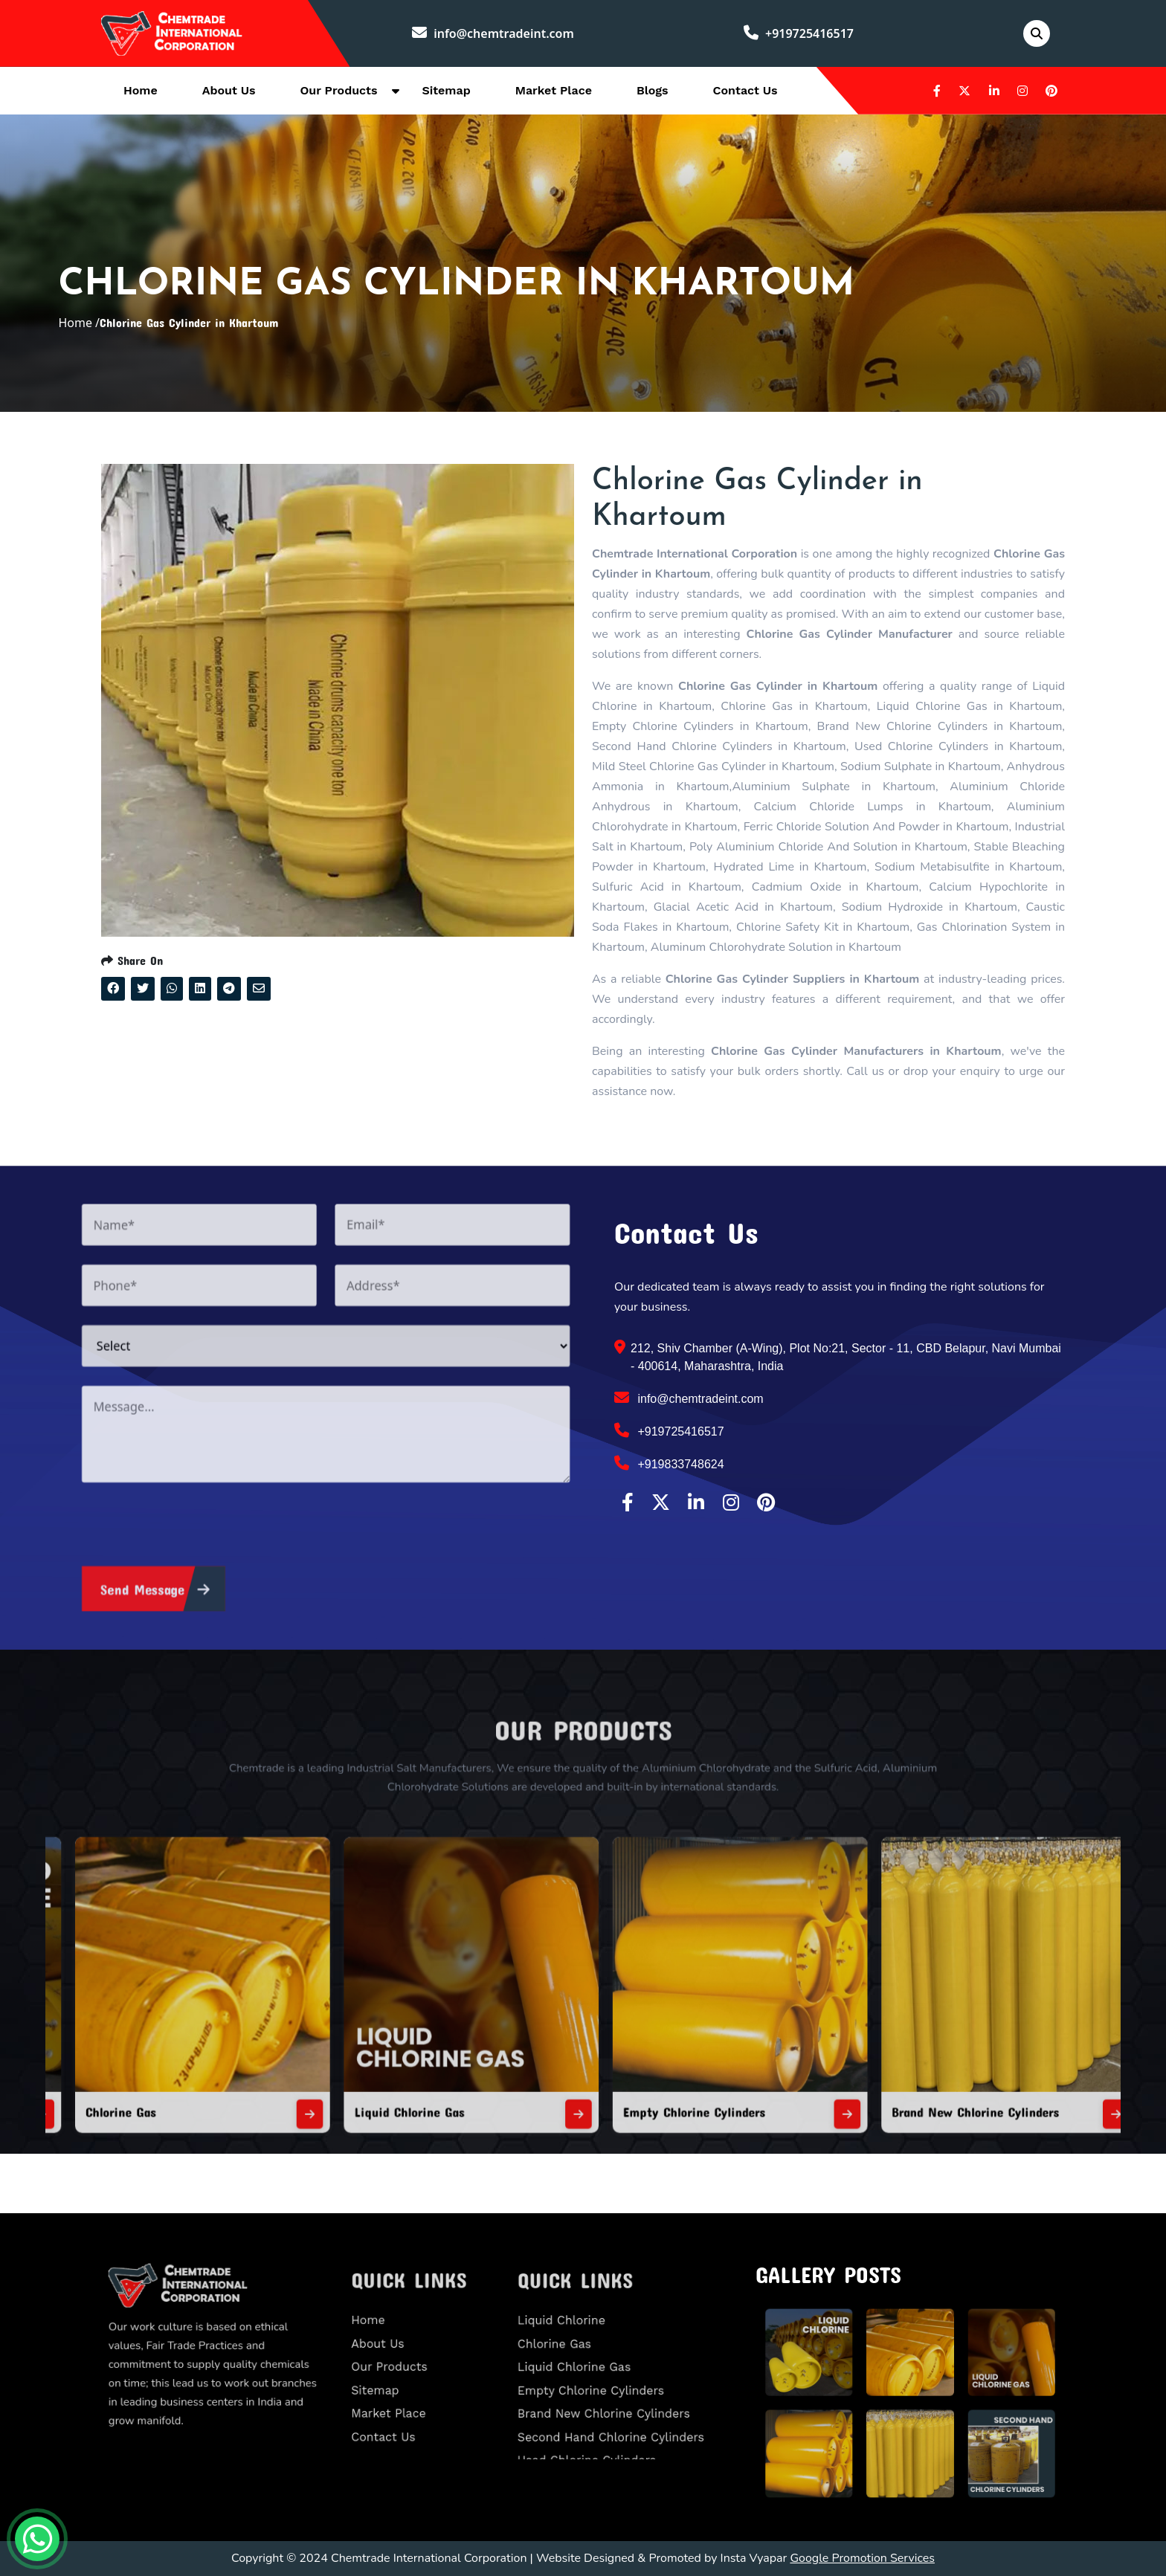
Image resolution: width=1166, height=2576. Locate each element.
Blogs (653, 90)
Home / (79, 322)
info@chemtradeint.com (493, 33)
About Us (229, 90)
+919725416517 (799, 33)
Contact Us (745, 90)
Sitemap (446, 90)
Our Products (339, 90)
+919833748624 (669, 1463)
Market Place (553, 90)
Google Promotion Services (862, 2558)
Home (140, 90)
